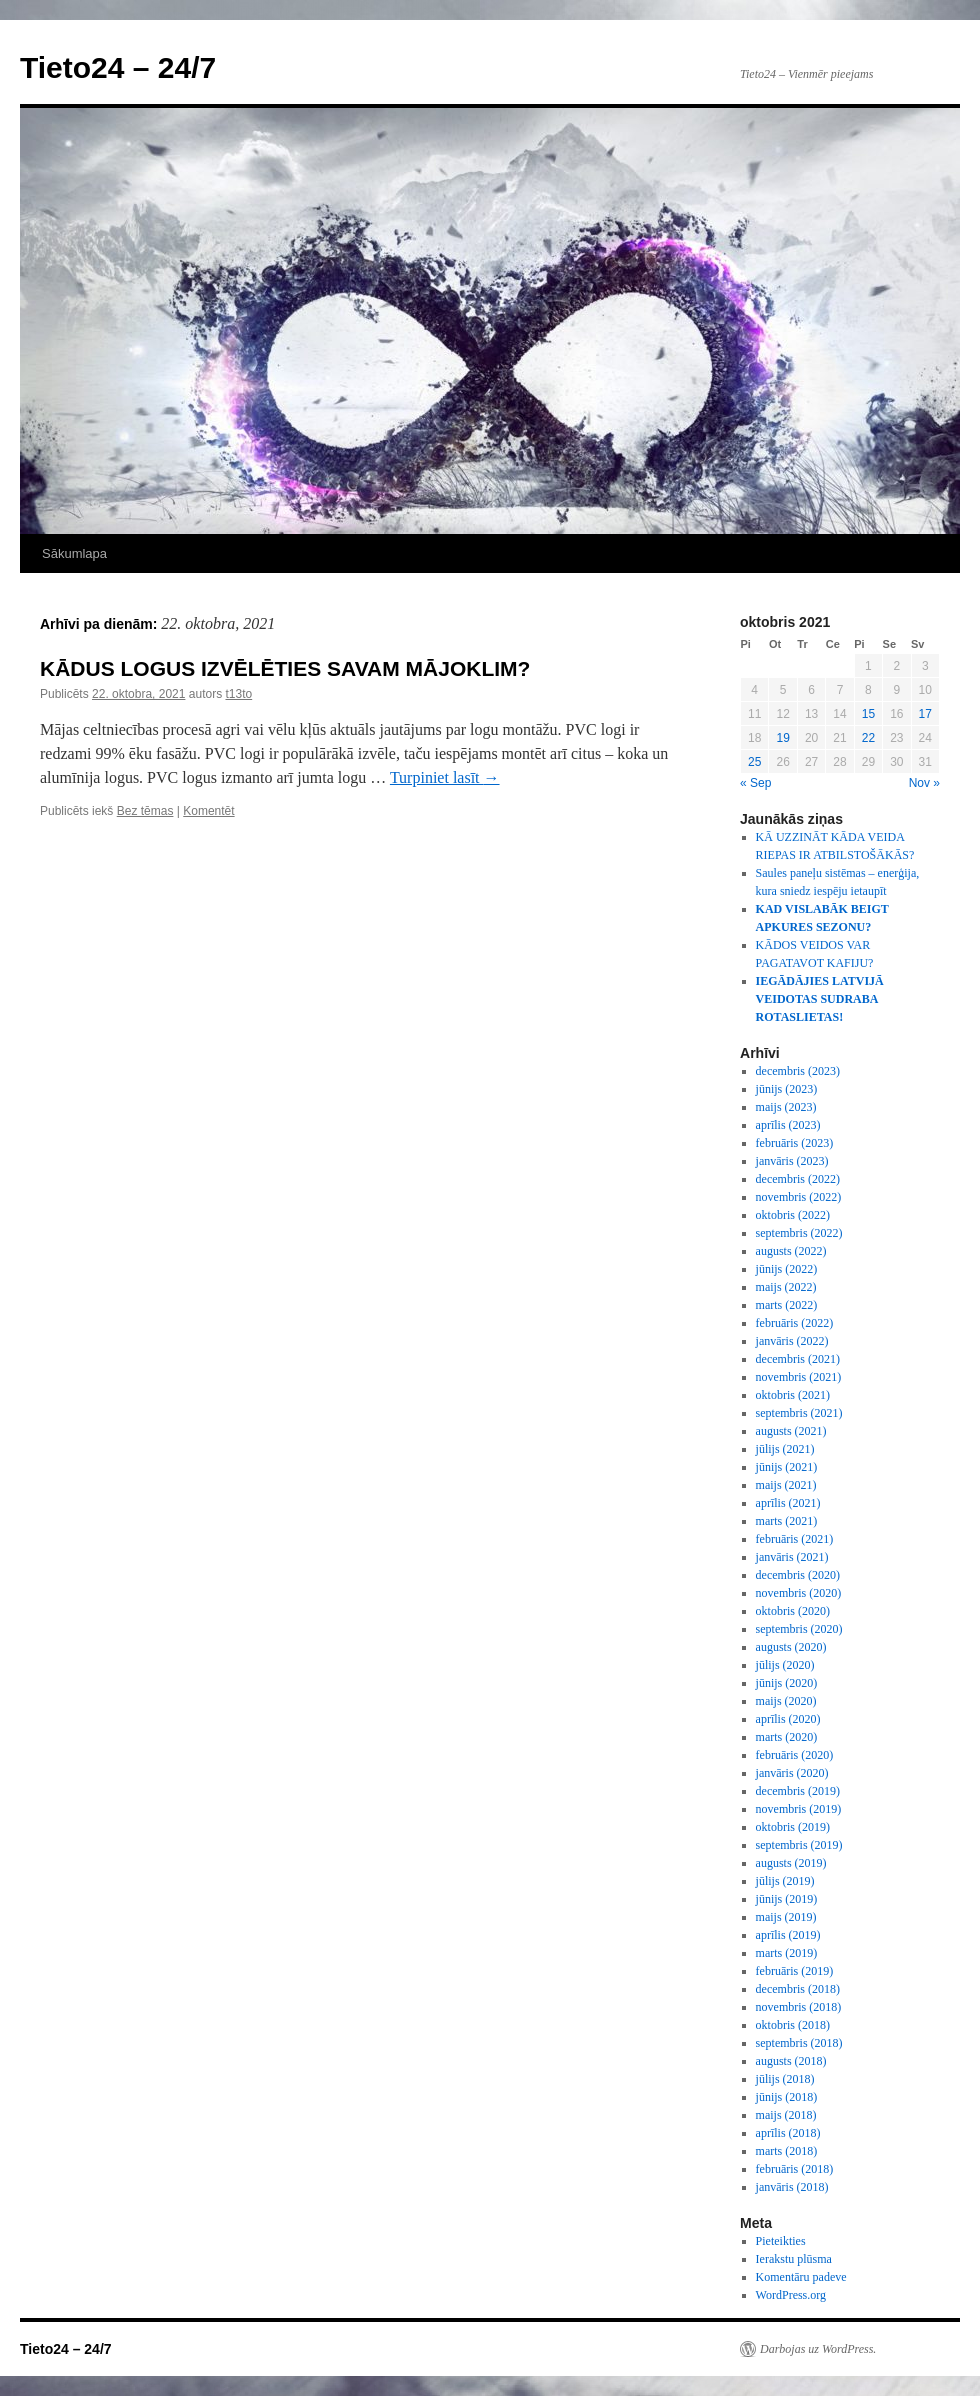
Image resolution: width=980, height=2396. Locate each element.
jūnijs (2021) (787, 1467)
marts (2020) (787, 1737)
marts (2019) (787, 1953)
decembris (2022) (798, 1179)
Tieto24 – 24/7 (118, 67)
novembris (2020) (799, 1593)
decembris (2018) (798, 1989)
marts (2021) (787, 1521)
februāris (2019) (795, 1971)
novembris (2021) (799, 1377)
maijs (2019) (786, 1917)
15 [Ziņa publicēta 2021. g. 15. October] (868, 714)
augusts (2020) (791, 1647)
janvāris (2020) (792, 1773)
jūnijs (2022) (787, 1269)
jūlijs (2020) (785, 1665)
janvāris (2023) (792, 1161)
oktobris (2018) (793, 2025)
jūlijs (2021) (785, 1449)
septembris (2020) (799, 1629)
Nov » (924, 783)
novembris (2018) (799, 2007)
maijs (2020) (786, 1701)
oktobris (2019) (793, 1827)
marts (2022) (787, 1305)
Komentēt (208, 811)
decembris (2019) (798, 1791)
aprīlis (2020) (788, 1719)
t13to (238, 694)
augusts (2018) (791, 2061)
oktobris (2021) (793, 1395)
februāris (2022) (795, 1323)
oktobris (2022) (793, 1215)
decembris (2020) (798, 1575)
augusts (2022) (791, 1251)
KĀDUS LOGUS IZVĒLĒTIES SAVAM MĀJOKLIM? (285, 668)
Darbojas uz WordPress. (818, 2349)
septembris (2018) (799, 2043)
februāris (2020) (795, 1755)
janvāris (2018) (792, 2187)
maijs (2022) (786, 1287)
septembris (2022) (799, 1233)
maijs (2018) (786, 2115)
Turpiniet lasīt (445, 777)
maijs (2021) (786, 1485)
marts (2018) (787, 2151)
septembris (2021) (799, 1413)
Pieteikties (781, 2241)
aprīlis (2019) (788, 1935)
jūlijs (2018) (785, 2079)
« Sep (755, 783)
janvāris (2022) (792, 1341)
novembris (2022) (799, 1197)
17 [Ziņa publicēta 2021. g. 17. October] (925, 714)
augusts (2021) (791, 1431)
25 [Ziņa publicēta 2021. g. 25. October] (754, 762)
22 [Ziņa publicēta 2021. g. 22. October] (868, 738)
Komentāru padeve (801, 2277)
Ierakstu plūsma (794, 2259)
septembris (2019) (799, 1845)
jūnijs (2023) (787, 1089)
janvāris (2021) (792, 1557)
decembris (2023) (798, 1071)
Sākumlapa (74, 553)
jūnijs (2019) (787, 1899)
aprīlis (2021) (788, 1503)
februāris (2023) (795, 1143)
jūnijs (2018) (787, 2097)
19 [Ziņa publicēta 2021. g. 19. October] (782, 738)
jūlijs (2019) (785, 1881)
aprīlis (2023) (788, 1125)
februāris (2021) (795, 1539)
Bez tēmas (145, 811)
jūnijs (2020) (787, 1683)
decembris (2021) (798, 1359)
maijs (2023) (786, 1107)
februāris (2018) (795, 2169)
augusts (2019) (791, 1863)
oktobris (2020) (793, 1611)
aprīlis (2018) (788, 2133)
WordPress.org (791, 2295)
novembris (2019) (799, 1809)
